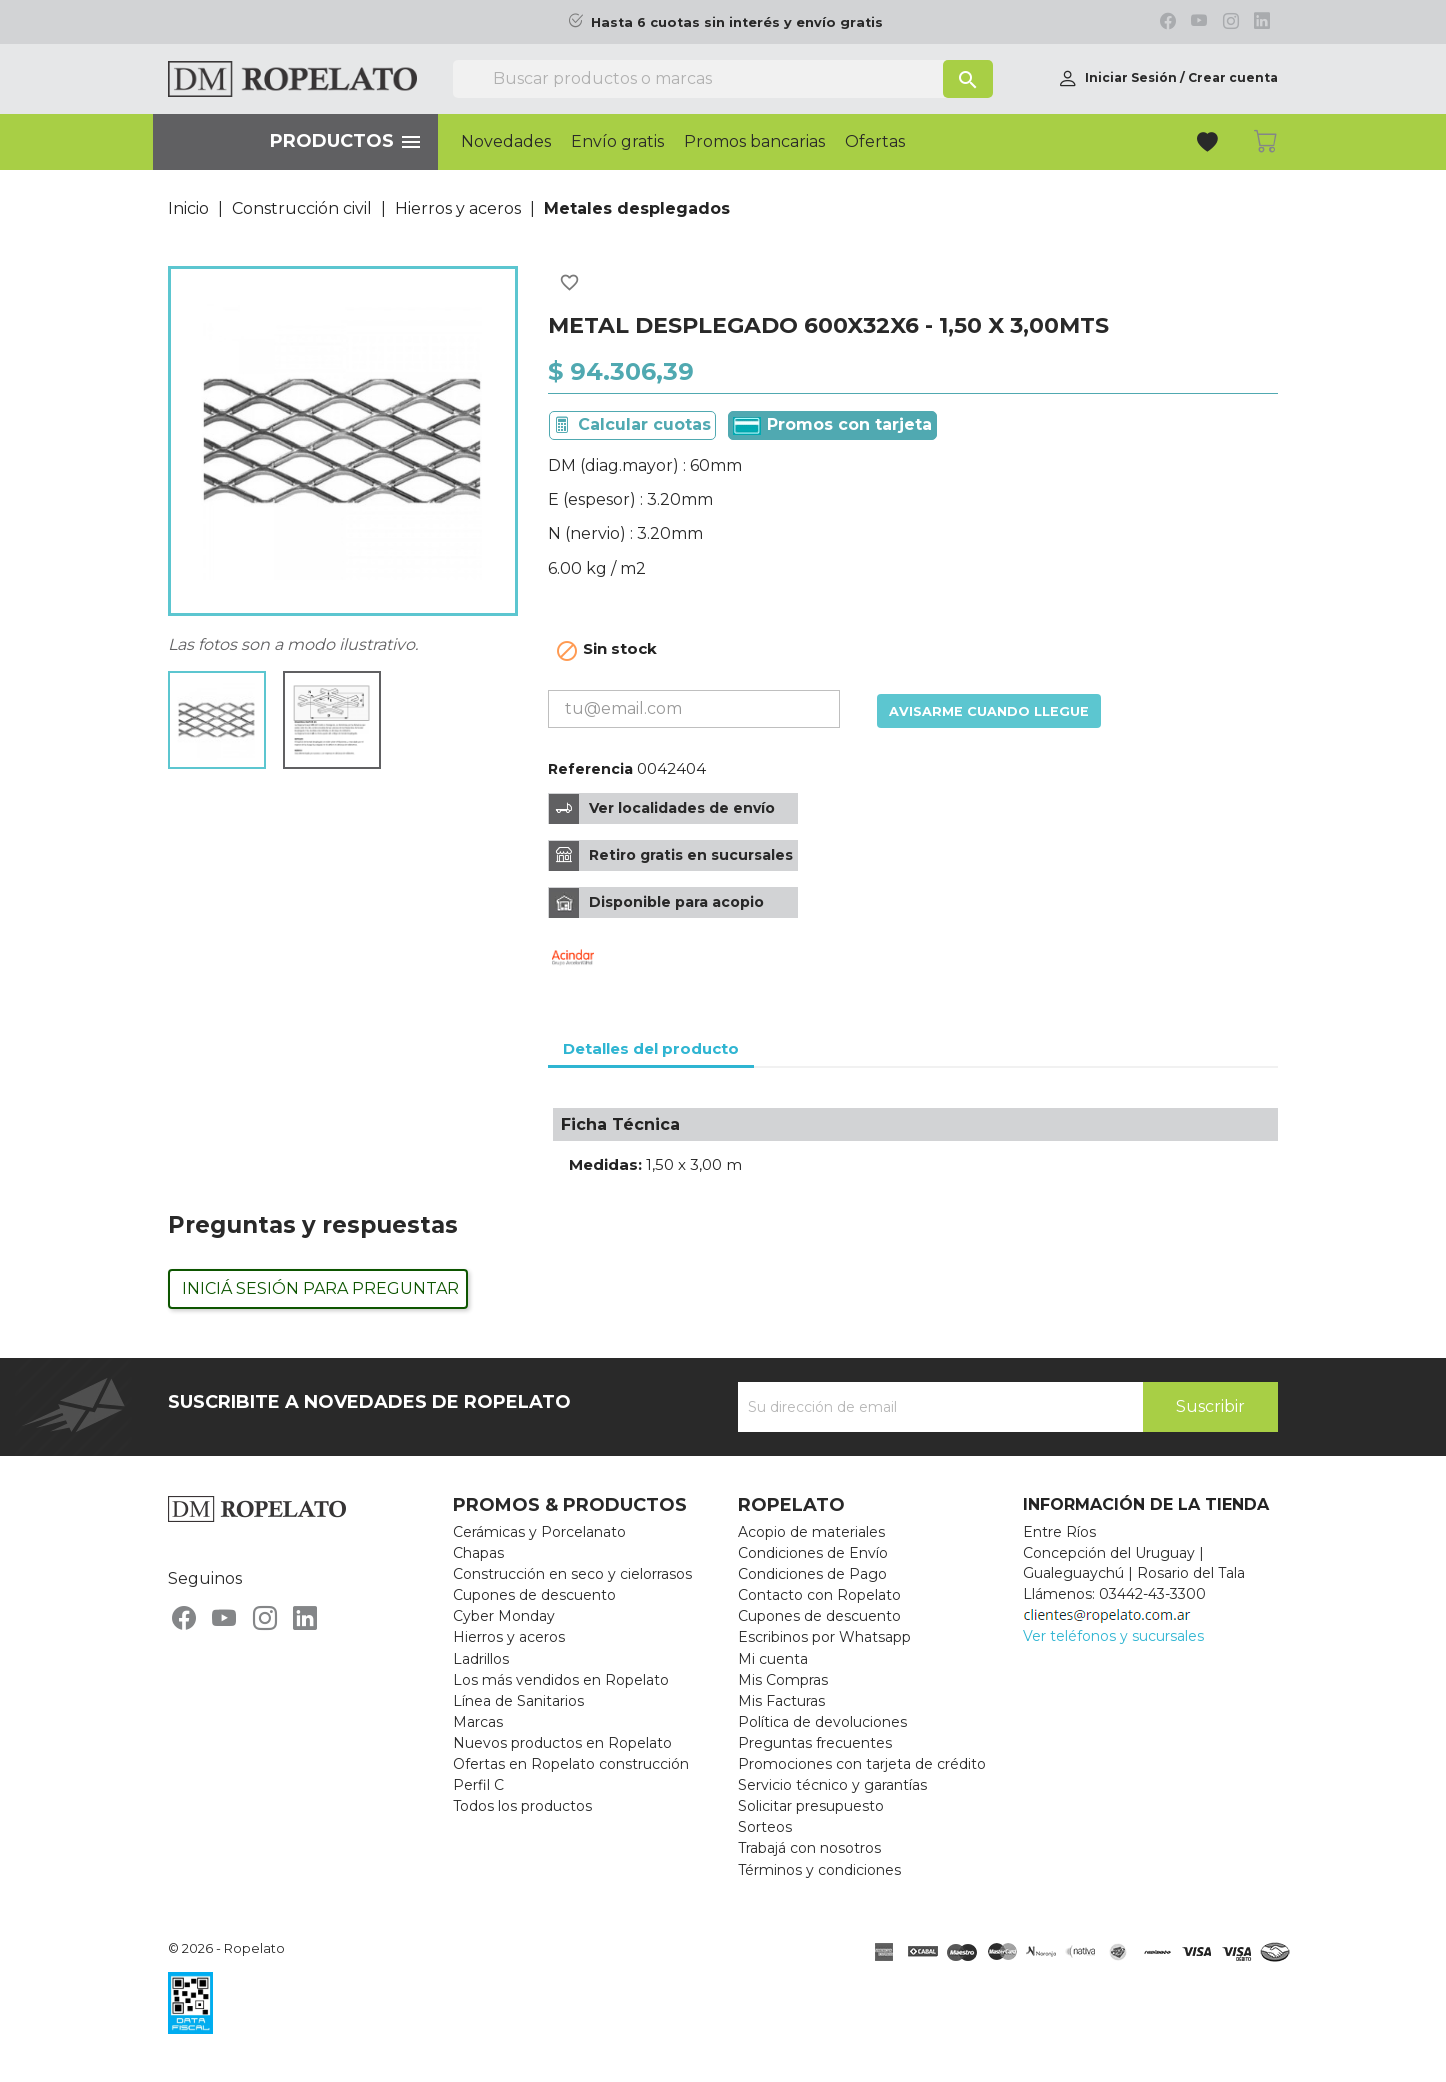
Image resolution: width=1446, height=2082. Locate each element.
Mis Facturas (781, 1701)
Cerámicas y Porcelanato (539, 1532)
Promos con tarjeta (832, 425)
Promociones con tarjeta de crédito (862, 1764)
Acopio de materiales (811, 1532)
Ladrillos (481, 1659)
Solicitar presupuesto (811, 1806)
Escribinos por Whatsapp (824, 1637)
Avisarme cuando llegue (989, 711)
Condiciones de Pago (812, 1574)
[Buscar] (723, 79)
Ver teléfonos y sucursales (1113, 1636)
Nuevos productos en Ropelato (562, 1743)
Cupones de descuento (534, 1595)
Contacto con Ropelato (819, 1595)
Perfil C (478, 1785)
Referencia (590, 769)
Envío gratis (617, 142)
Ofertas (875, 142)
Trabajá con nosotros (809, 1848)
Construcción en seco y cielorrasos (572, 1574)
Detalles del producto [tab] (651, 1048)
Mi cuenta (773, 1659)
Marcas (478, 1722)
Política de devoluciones (822, 1722)
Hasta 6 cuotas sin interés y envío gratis (737, 22)
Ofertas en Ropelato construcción (571, 1764)
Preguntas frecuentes (815, 1743)
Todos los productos (522, 1806)
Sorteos (765, 1827)
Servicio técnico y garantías (832, 1785)
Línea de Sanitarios (518, 1701)
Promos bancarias (754, 142)
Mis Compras (783, 1680)
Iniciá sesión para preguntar (320, 1288)
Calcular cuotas (644, 424)
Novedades (506, 142)
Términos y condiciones (819, 1870)
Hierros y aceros (509, 1637)
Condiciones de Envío (813, 1553)
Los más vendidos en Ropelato (561, 1680)
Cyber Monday (504, 1616)
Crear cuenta (1233, 77)
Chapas (478, 1553)
